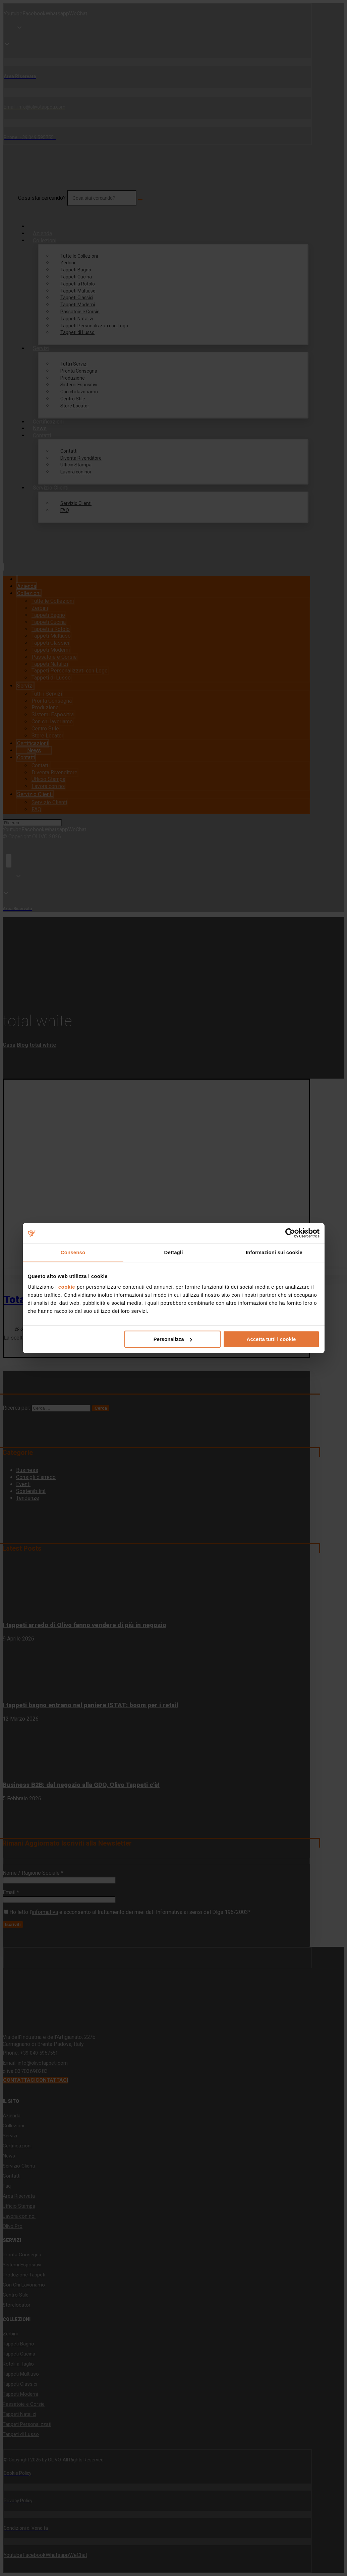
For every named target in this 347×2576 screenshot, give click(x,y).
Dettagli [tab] (173, 1252)
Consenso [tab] (73, 1252)
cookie (66, 1287)
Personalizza (173, 1339)
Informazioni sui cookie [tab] (274, 1252)
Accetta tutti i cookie (271, 1339)
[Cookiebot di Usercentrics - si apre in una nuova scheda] (290, 1233)
